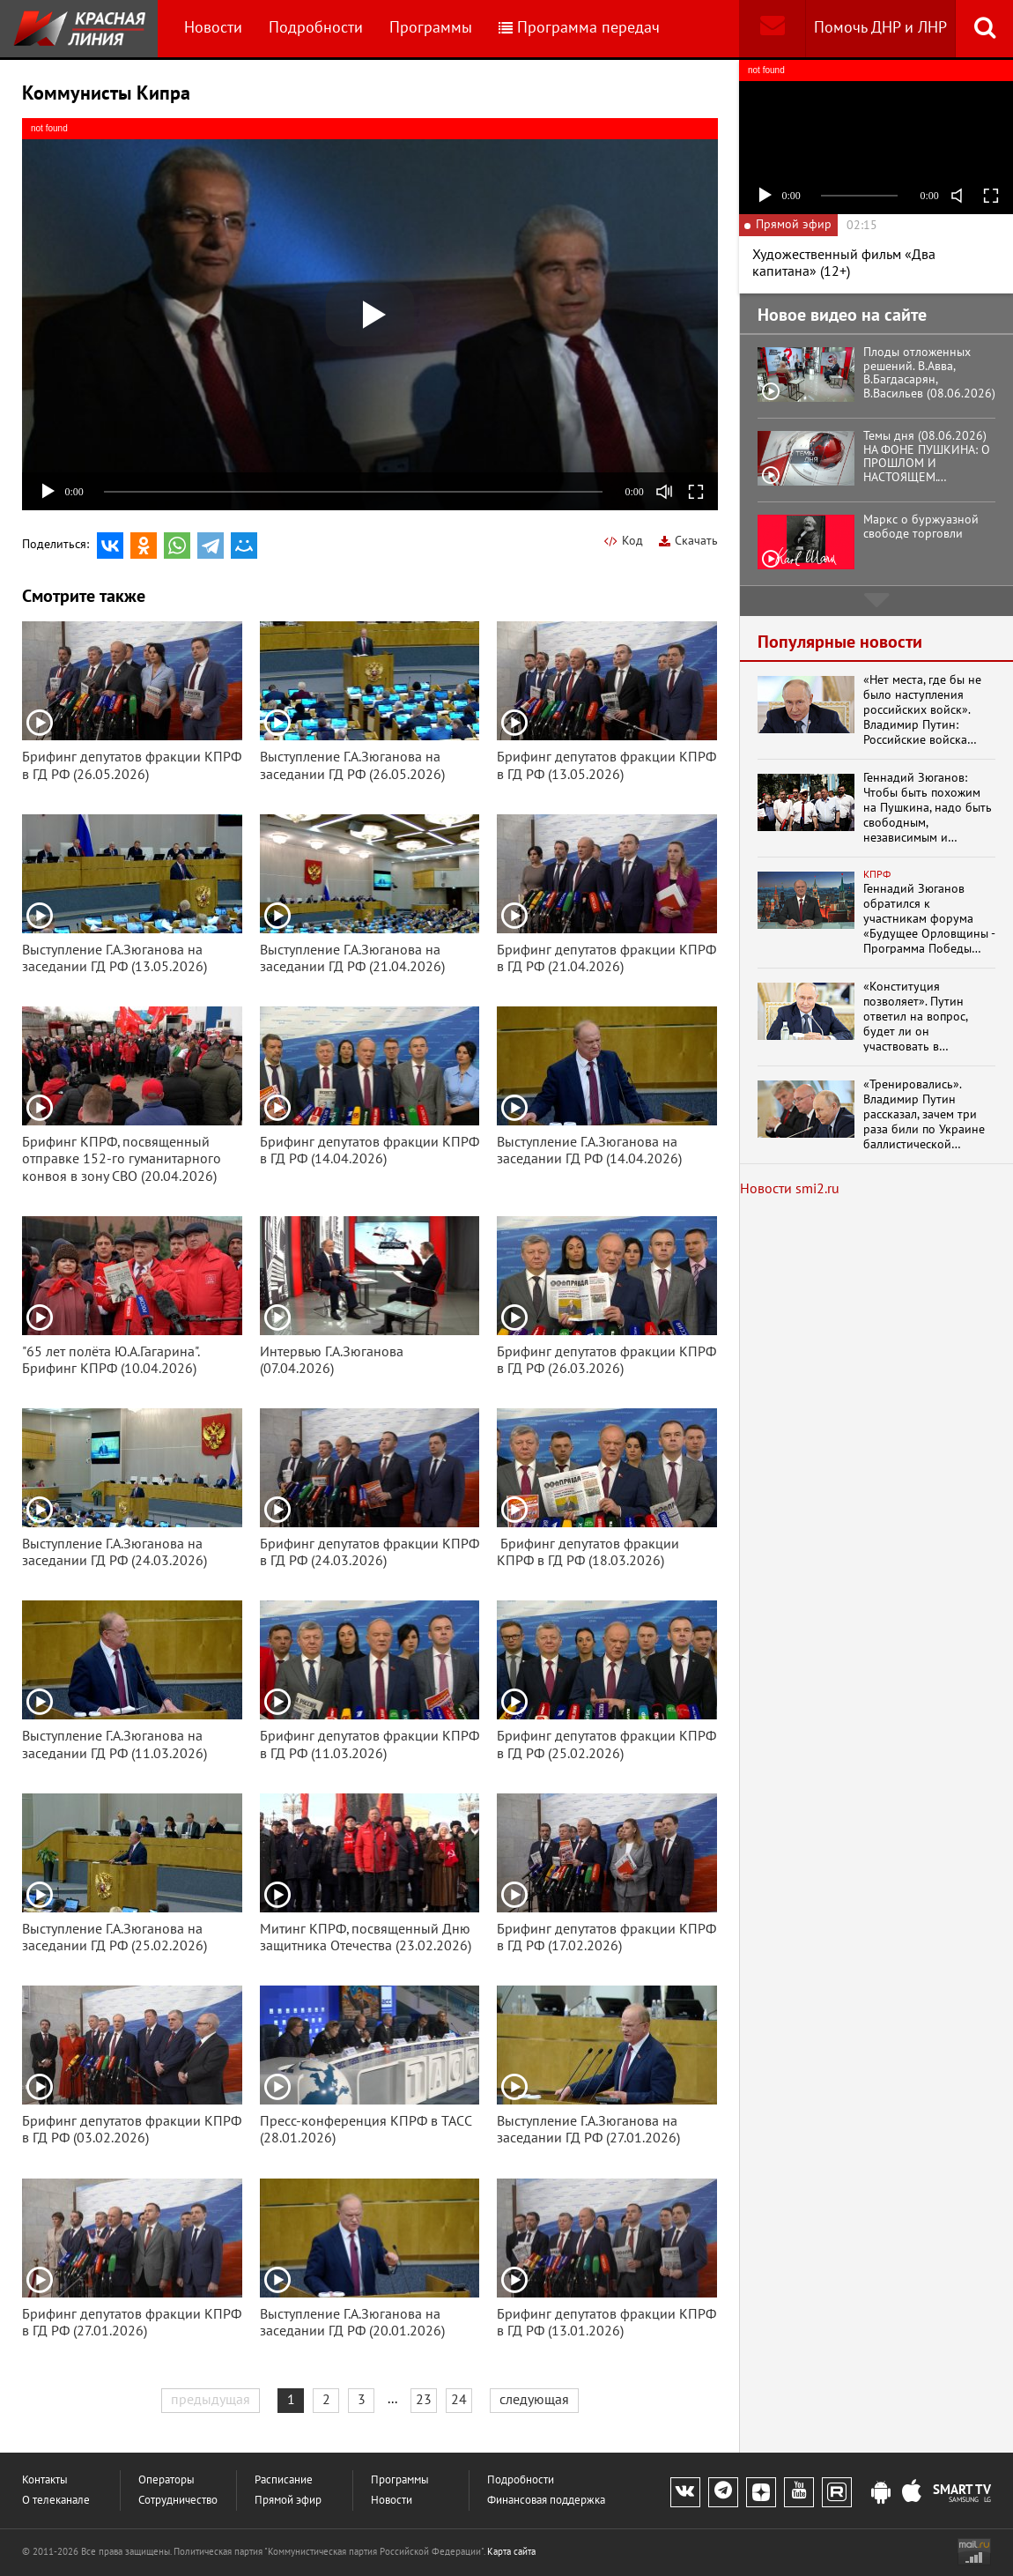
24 (459, 2400)
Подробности (316, 28)
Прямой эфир (288, 2500)
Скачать (688, 540)
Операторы (166, 2480)
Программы (430, 28)
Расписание (284, 2480)
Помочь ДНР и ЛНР (880, 28)
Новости (213, 28)
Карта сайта (511, 2551)
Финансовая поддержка (546, 2500)
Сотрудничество (178, 2500)
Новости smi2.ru (789, 1189)
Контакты (45, 2480)
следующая (534, 2400)
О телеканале (56, 2500)
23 (424, 2400)
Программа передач (579, 28)
